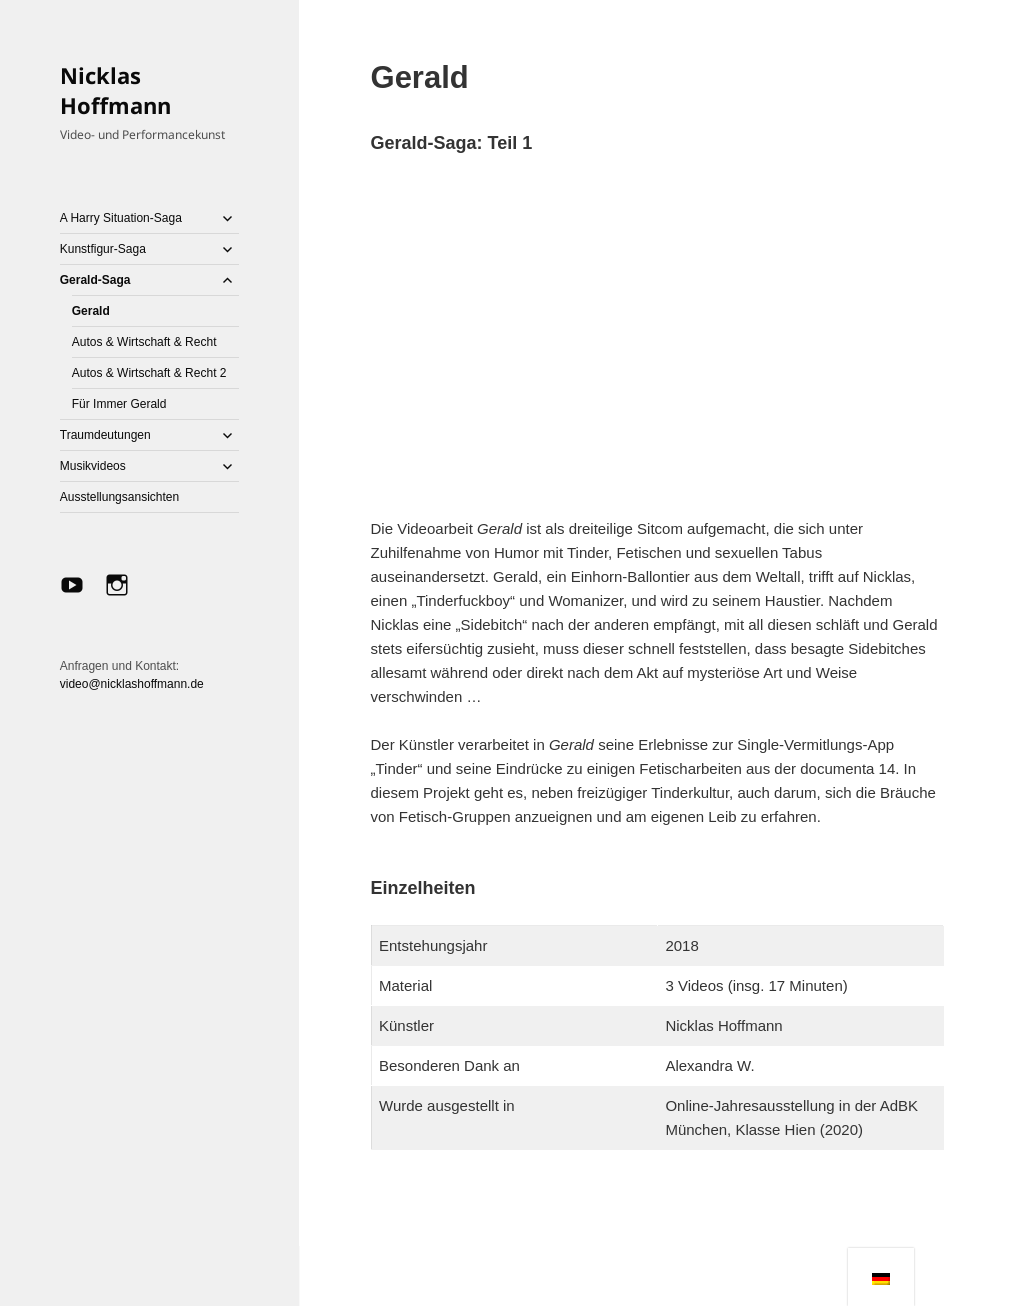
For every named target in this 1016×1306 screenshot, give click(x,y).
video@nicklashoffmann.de (132, 684)
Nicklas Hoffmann (115, 90)
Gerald (91, 311)
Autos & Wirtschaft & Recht (144, 342)
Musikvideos (93, 466)
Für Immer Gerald (119, 404)
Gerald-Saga (95, 280)
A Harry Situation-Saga (121, 218)
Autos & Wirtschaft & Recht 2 (149, 373)
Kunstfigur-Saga (103, 249)
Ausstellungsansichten (119, 497)
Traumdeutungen (105, 435)
